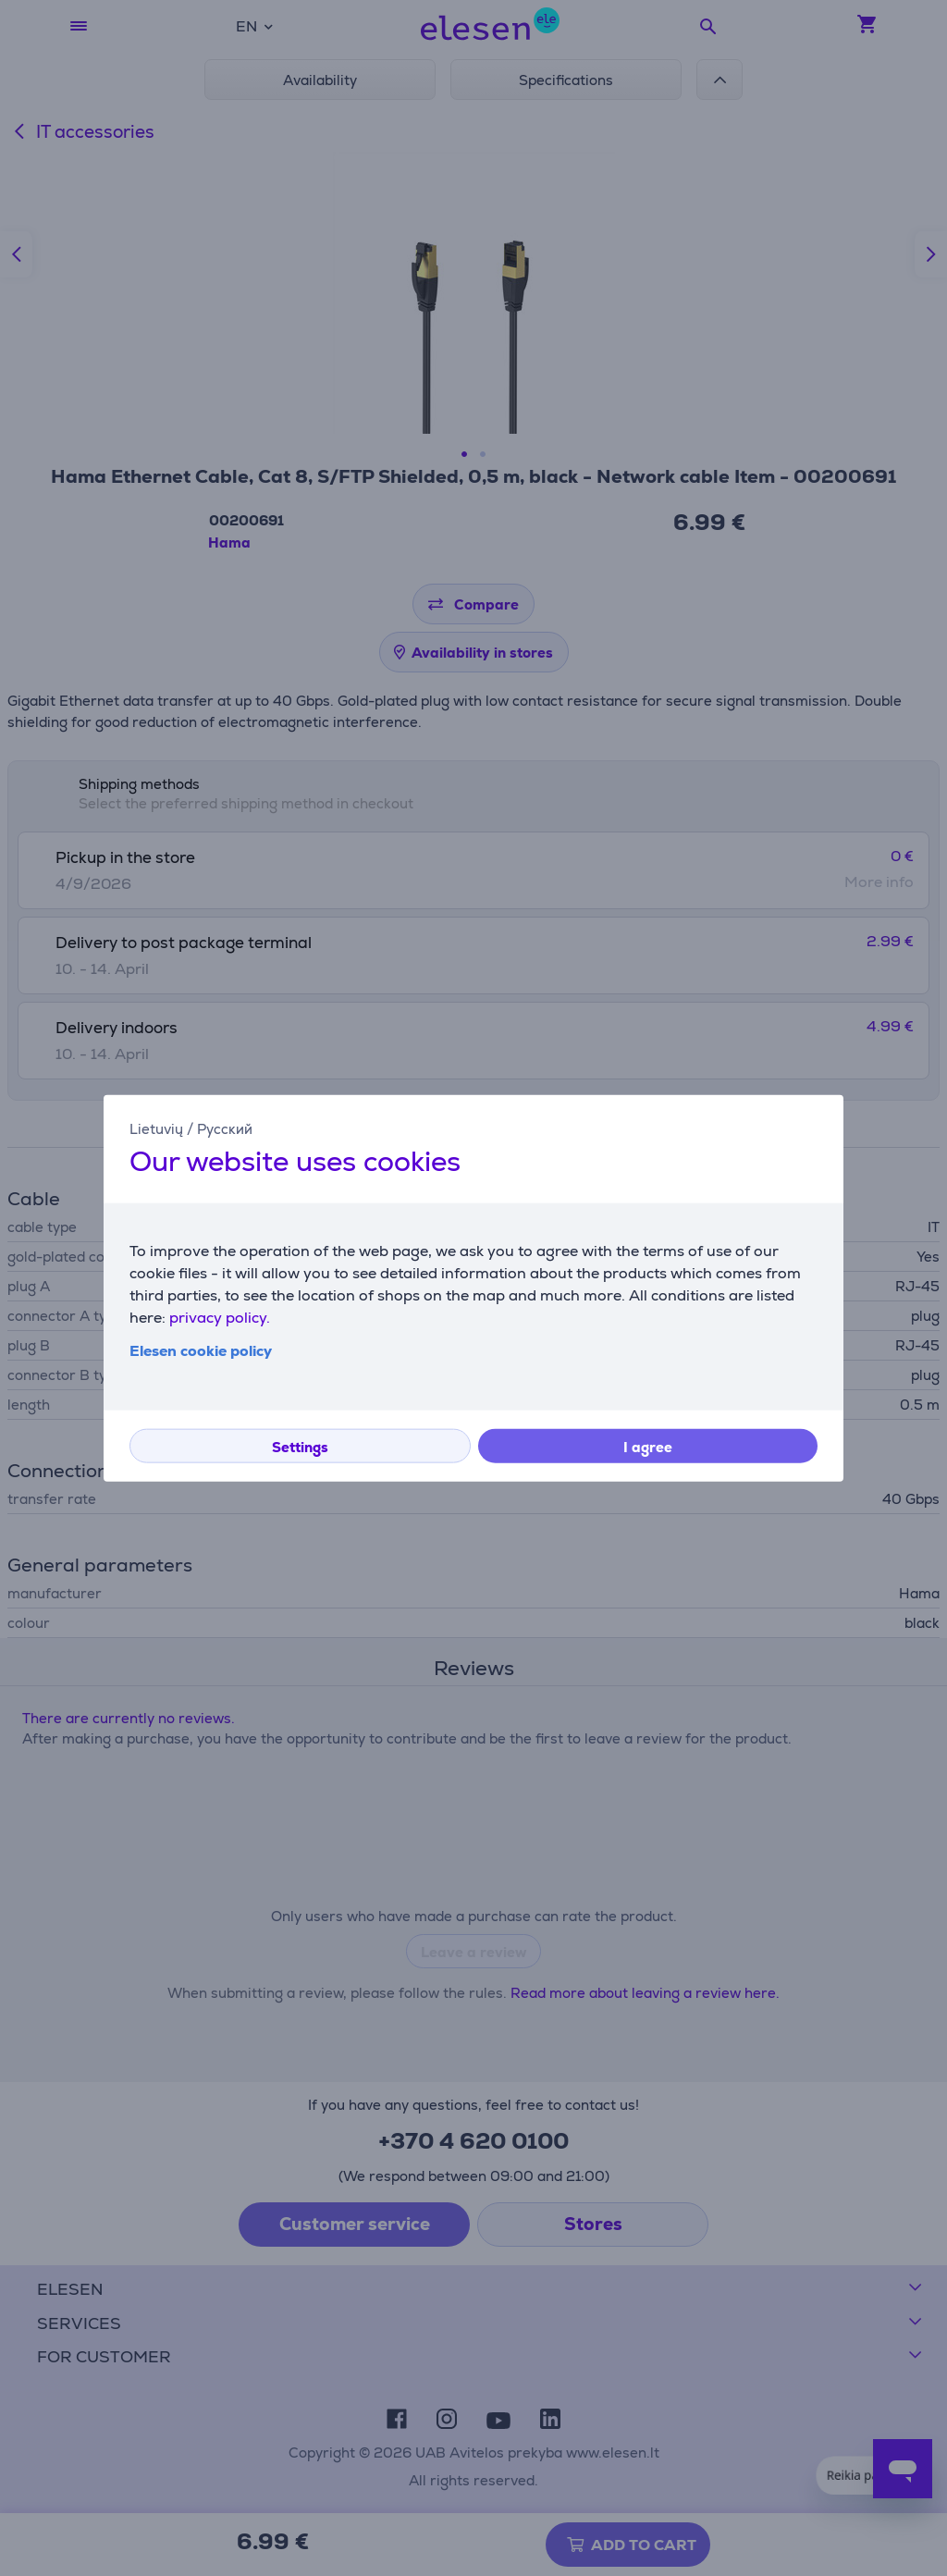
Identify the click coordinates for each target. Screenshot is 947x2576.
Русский (224, 1128)
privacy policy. (219, 1317)
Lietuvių (156, 1128)
